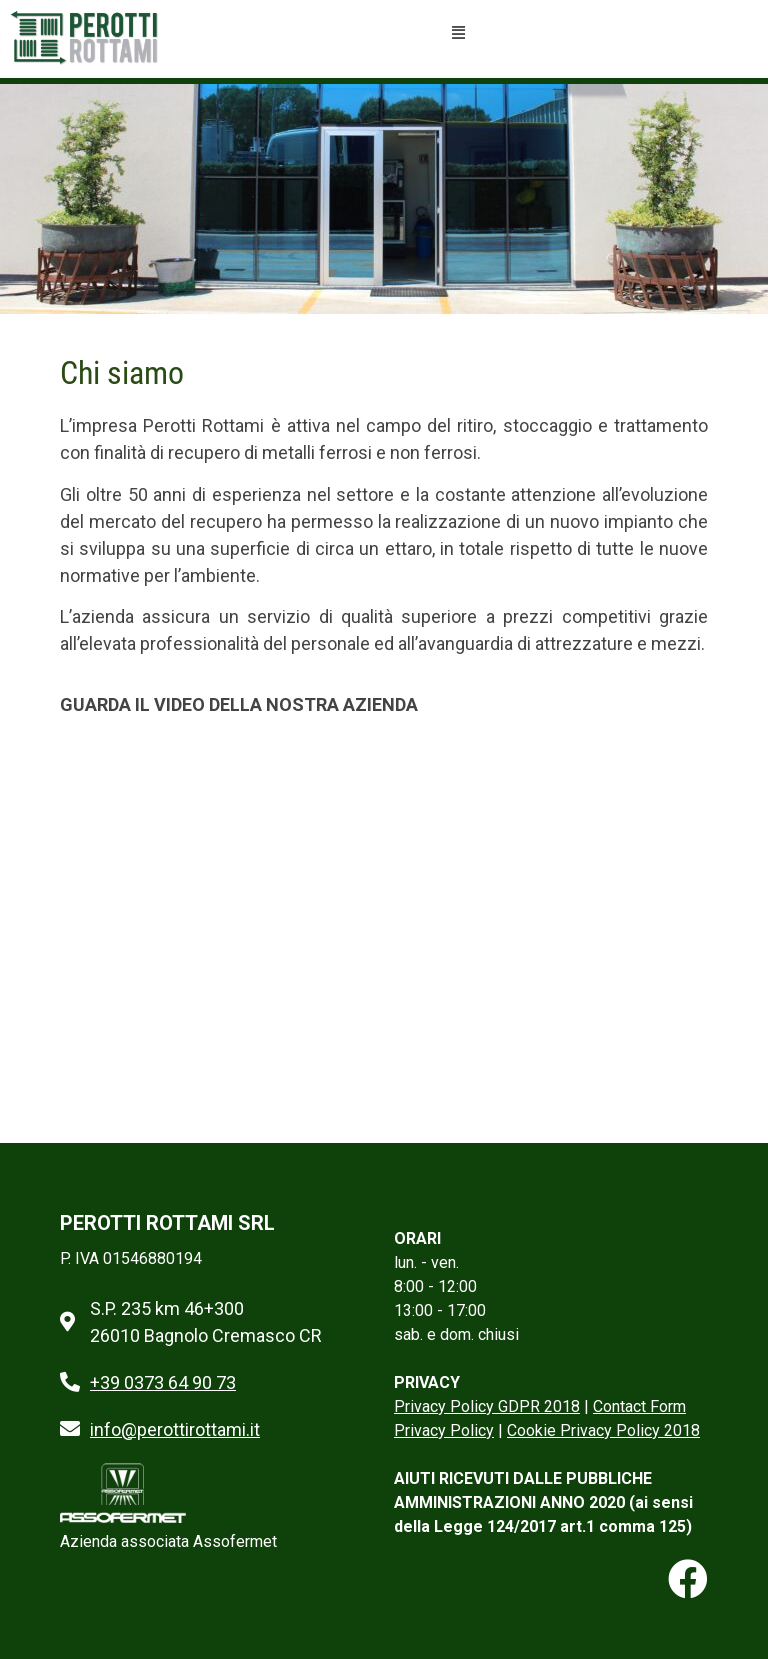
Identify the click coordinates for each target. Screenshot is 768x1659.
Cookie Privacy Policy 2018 (603, 1430)
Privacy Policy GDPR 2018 (487, 1406)
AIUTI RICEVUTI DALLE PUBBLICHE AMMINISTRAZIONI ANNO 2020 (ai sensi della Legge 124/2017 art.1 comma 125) (543, 1502)
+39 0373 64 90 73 (163, 1382)
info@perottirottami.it (175, 1429)
